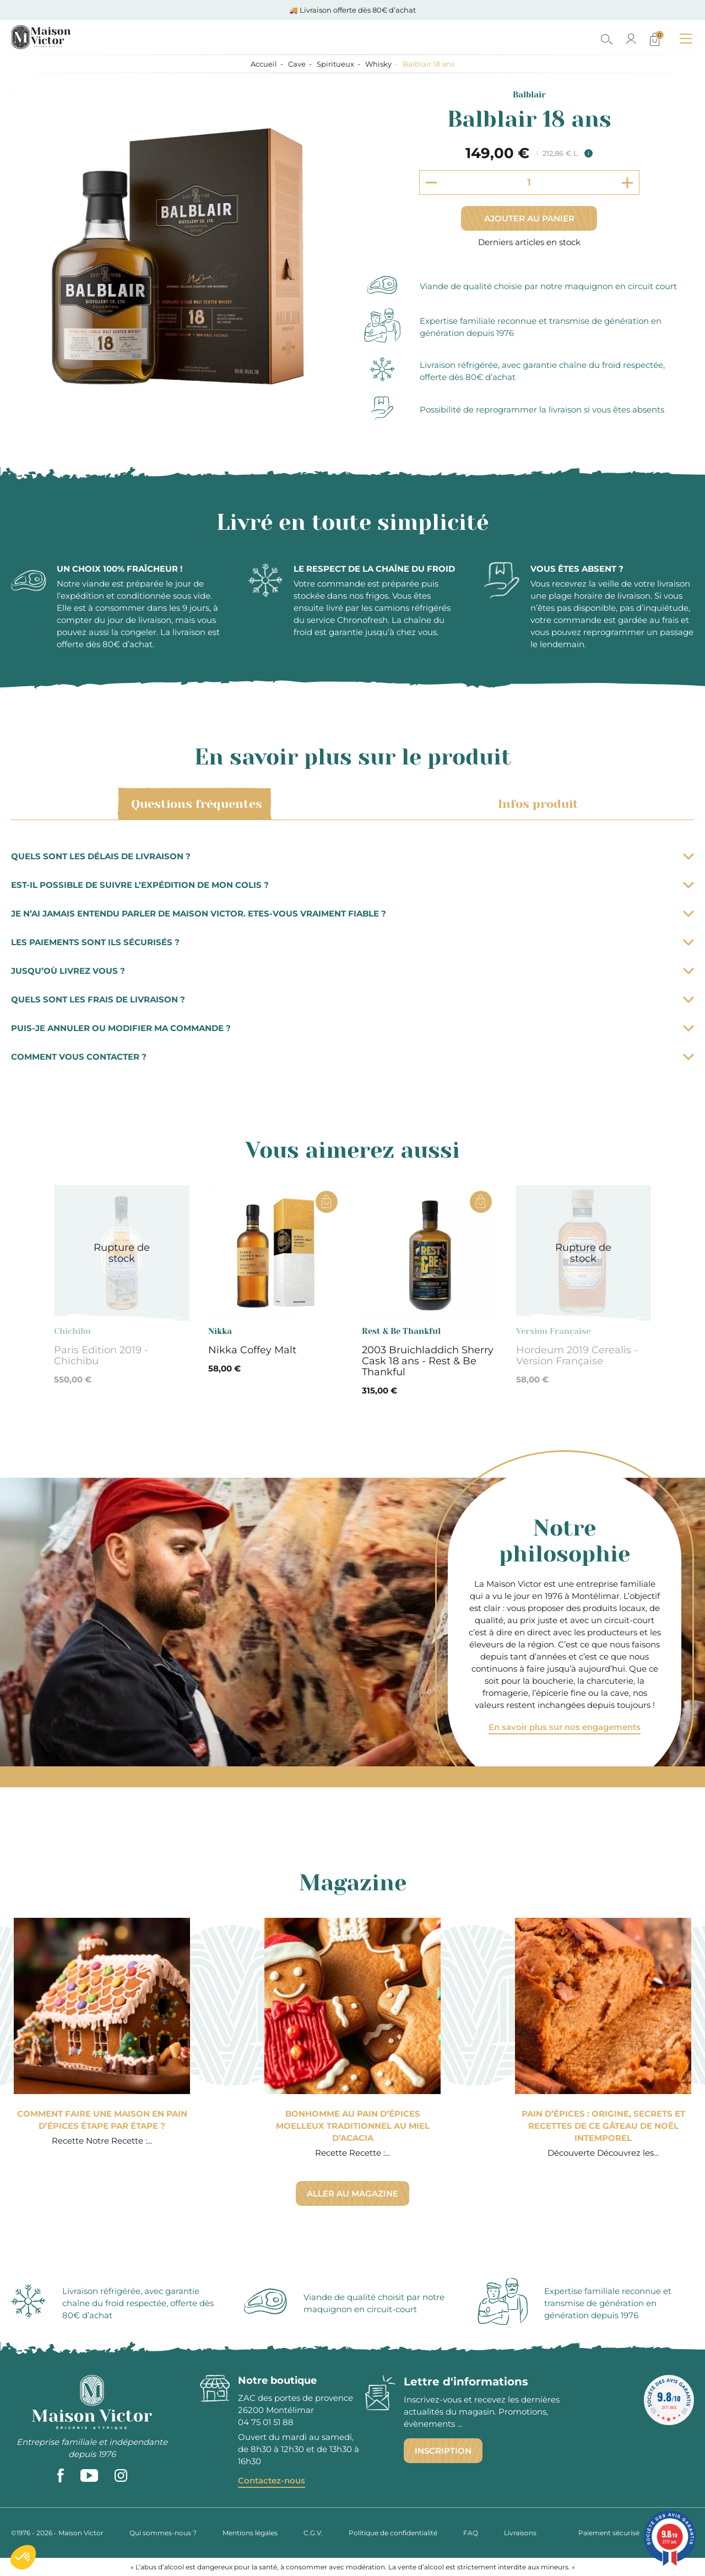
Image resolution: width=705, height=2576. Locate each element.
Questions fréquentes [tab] (194, 804)
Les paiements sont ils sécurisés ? (352, 942)
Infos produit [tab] (536, 804)
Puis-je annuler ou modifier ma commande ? (352, 1028)
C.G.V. (313, 2533)
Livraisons (520, 2533)
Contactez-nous (271, 2480)
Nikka (220, 1331)
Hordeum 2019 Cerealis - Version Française (577, 1355)
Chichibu (72, 1331)
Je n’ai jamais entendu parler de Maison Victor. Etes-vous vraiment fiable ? (352, 913)
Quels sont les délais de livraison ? (352, 856)
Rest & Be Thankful (401, 1331)
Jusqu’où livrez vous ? (352, 971)
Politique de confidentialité (393, 2533)
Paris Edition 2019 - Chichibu (101, 1355)
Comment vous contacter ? (352, 1056)
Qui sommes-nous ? (163, 2533)
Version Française (553, 1331)
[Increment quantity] (627, 182)
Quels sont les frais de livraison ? (352, 999)
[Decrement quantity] (431, 182)
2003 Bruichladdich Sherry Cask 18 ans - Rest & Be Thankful (428, 1361)
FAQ (470, 2533)
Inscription (443, 2450)
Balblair (529, 95)
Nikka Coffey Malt (252, 1349)
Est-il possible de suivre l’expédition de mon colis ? (352, 885)
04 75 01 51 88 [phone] (266, 2422)
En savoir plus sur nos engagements (565, 1727)
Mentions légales (250, 2533)
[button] (23, 2557)
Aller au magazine (352, 2193)
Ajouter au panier (529, 218)
